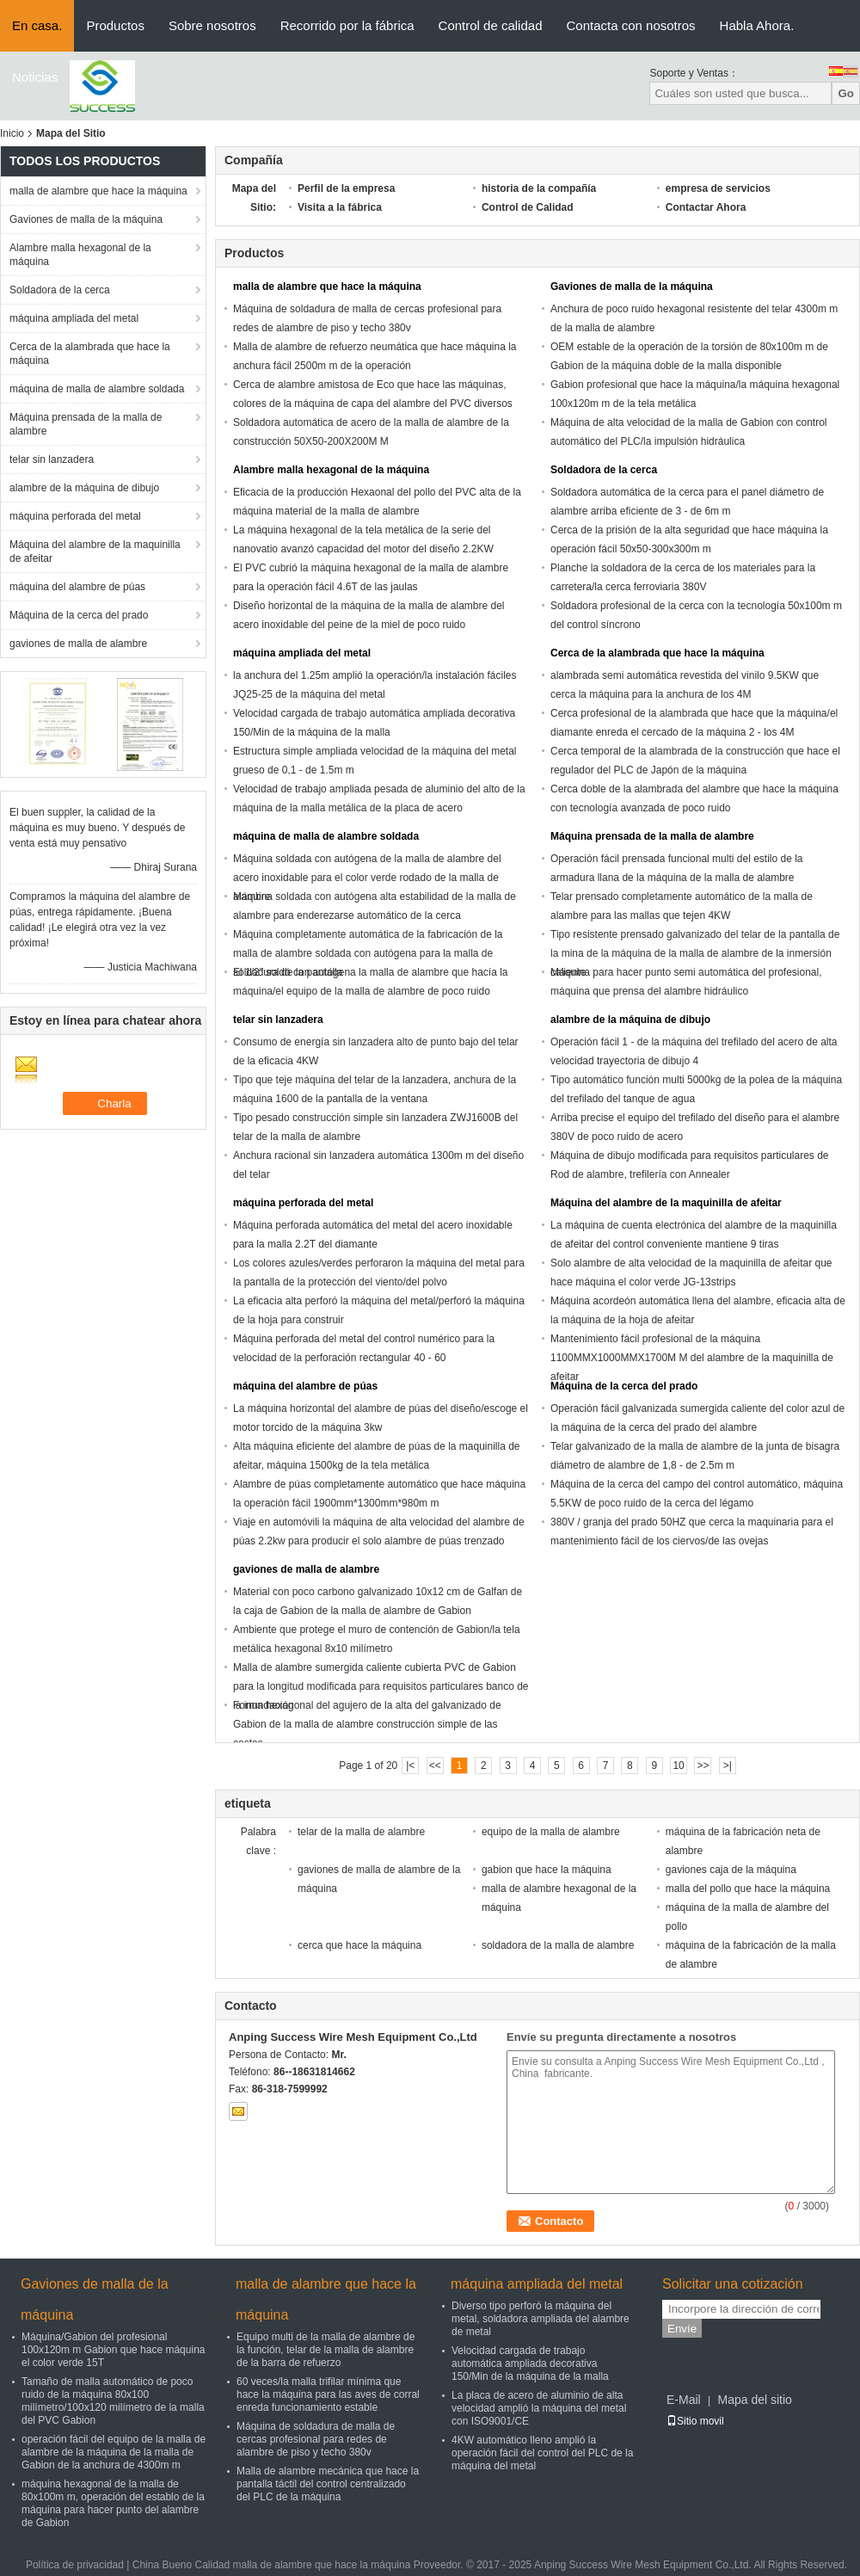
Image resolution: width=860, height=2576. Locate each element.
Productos (115, 25)
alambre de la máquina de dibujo (84, 488)
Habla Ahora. (757, 25)
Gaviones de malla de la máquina (86, 219)
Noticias (35, 77)
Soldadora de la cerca (59, 290)
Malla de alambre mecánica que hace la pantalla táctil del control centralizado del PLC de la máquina (327, 2484)
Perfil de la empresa (346, 188)
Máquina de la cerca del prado (78, 615)
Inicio (12, 133)
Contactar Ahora (706, 207)
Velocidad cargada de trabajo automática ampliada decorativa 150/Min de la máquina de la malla (530, 2363)
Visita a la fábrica (340, 207)
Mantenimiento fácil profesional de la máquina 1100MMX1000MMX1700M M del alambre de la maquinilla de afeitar (691, 1358)
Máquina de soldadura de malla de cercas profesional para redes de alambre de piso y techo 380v (315, 2439)
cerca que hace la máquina (359, 1945)
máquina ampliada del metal (73, 318)
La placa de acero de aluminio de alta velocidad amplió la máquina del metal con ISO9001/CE (539, 2408)
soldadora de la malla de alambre (558, 1945)
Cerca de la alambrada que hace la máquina (89, 354)
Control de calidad (491, 25)
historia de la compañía (539, 188)
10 (678, 1765)
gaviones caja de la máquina (731, 1870)
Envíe (682, 2328)
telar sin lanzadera (51, 459)
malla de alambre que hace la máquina (98, 191)
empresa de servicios (718, 188)
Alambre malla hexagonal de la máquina (80, 255)
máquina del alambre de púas (77, 587)
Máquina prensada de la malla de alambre (85, 424)
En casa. (37, 25)
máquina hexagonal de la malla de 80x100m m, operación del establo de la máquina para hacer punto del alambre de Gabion (113, 2503)
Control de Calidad (528, 207)
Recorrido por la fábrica (347, 25)
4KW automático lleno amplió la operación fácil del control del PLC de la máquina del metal (542, 2453)
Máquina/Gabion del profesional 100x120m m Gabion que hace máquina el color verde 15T (113, 2350)
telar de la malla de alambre (361, 1832)
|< (410, 1765)
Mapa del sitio (754, 2400)
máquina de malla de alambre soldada (96, 389)
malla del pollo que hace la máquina (748, 1889)
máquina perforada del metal (75, 516)
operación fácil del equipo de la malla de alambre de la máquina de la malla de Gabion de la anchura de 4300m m (114, 2452)
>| (727, 1765)
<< (435, 1765)
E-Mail (683, 2400)
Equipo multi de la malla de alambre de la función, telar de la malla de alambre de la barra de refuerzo (325, 2350)
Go (846, 93)
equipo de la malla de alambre (551, 1832)
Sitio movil (695, 2421)
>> (703, 1765)
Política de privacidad (75, 2565)
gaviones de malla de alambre (78, 644)
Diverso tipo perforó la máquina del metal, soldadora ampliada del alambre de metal (541, 2319)
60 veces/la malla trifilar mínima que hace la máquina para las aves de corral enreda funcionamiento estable (328, 2394)
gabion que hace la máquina (546, 1870)
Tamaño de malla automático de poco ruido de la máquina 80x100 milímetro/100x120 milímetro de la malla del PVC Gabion (113, 2401)
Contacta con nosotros (630, 25)
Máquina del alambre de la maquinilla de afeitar (95, 551)
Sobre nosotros (212, 25)
